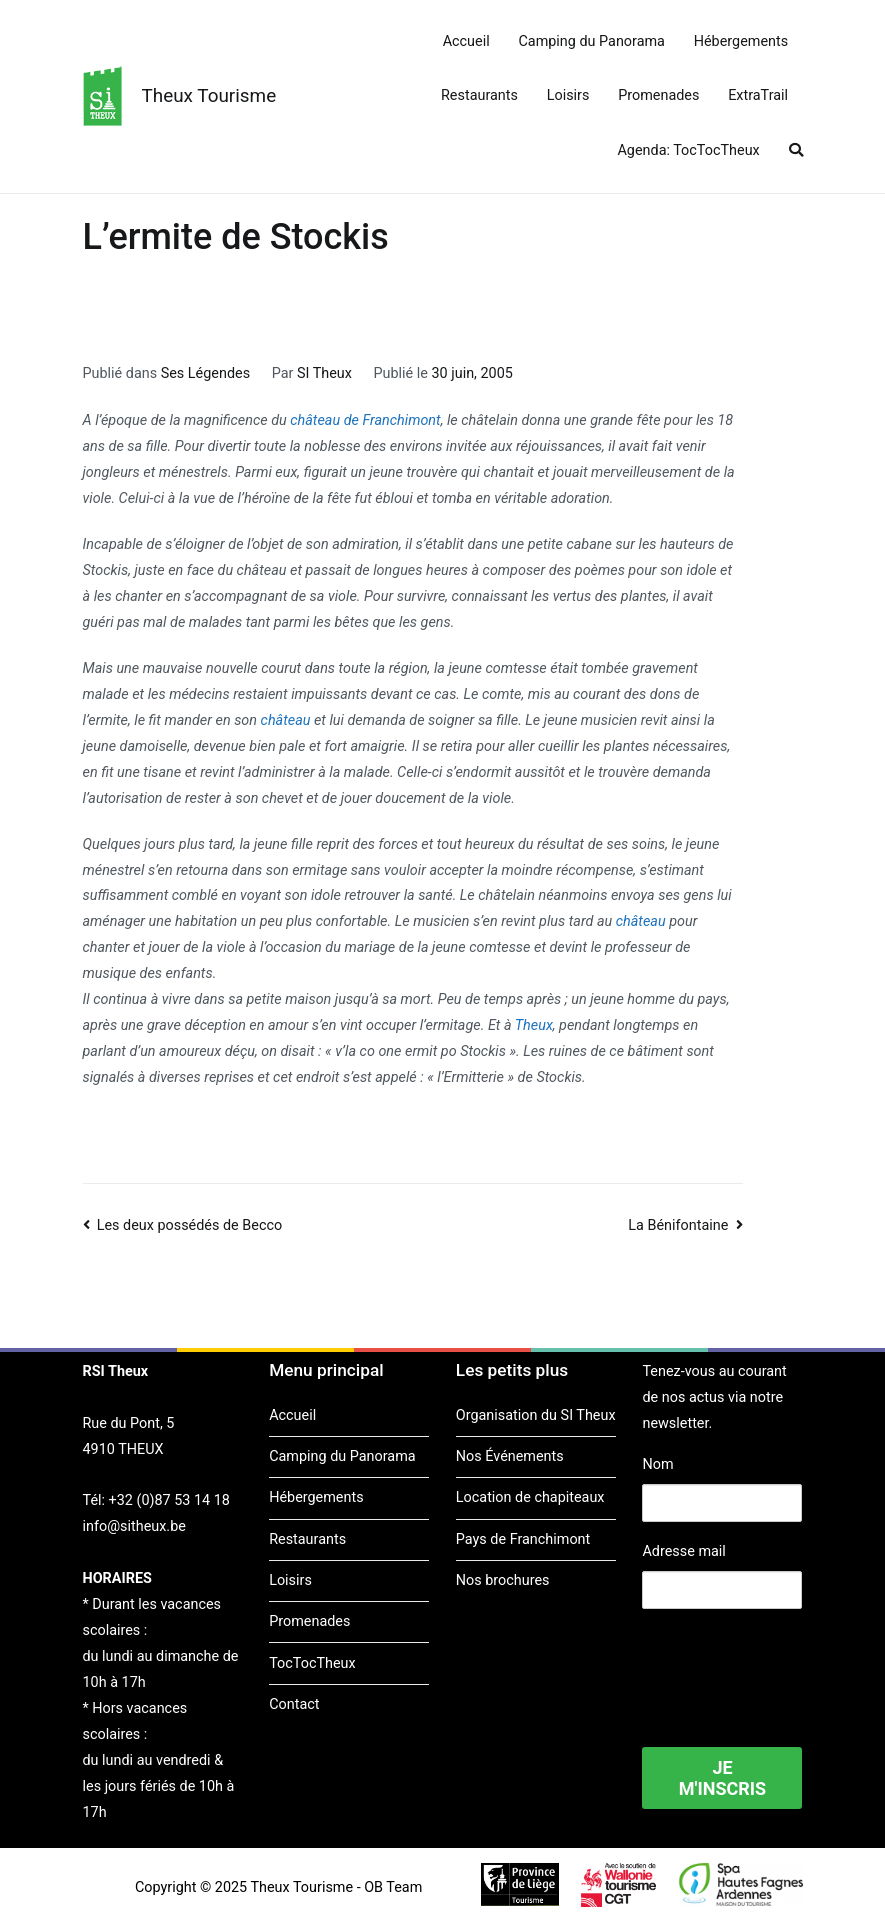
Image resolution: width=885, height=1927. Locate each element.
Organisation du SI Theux (536, 1415)
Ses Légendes (205, 373)
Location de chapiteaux (530, 1497)
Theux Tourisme (209, 95)
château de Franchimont (365, 420)
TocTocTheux (312, 1663)
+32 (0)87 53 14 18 (169, 1500)
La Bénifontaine (678, 1225)
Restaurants (479, 95)
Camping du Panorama (591, 41)
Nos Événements (510, 1456)
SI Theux (324, 373)
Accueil (466, 41)
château (286, 720)
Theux (534, 1025)
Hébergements (741, 41)
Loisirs (568, 95)
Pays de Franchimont (523, 1539)
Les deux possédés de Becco (189, 1225)
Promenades (658, 95)
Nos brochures (503, 1580)
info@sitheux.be (134, 1526)
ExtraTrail (758, 95)
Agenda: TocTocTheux (688, 150)
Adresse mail (683, 1551)
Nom (657, 1464)
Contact (294, 1704)
